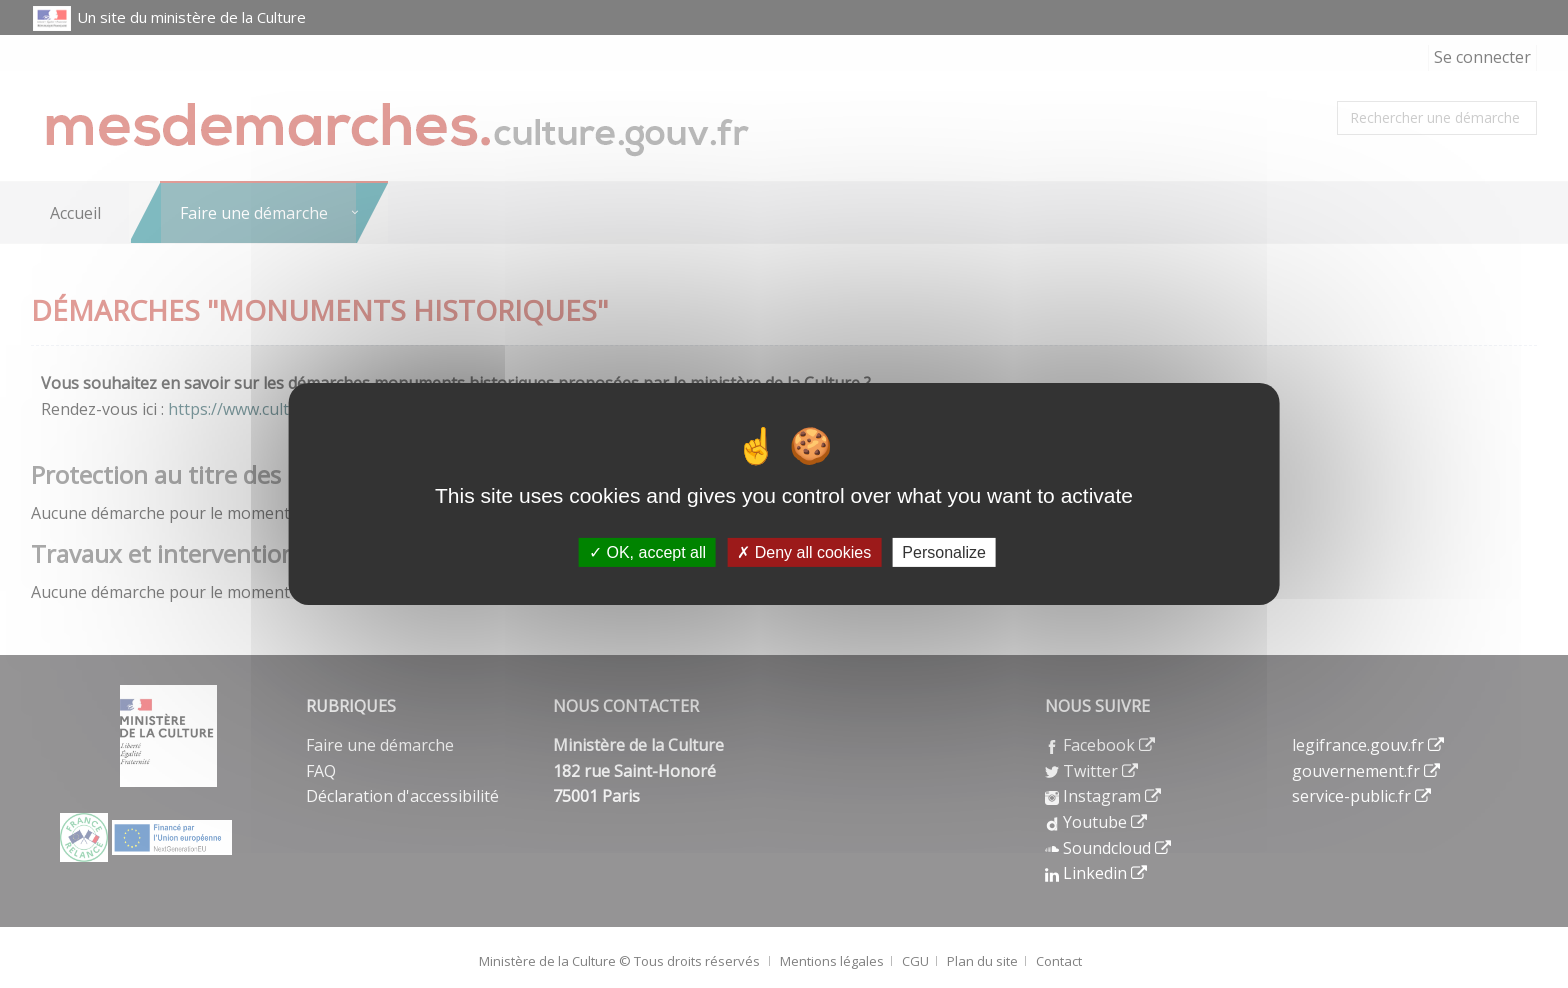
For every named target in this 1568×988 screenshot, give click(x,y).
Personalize (944, 552)
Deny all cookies (804, 552)
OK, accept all (647, 552)
